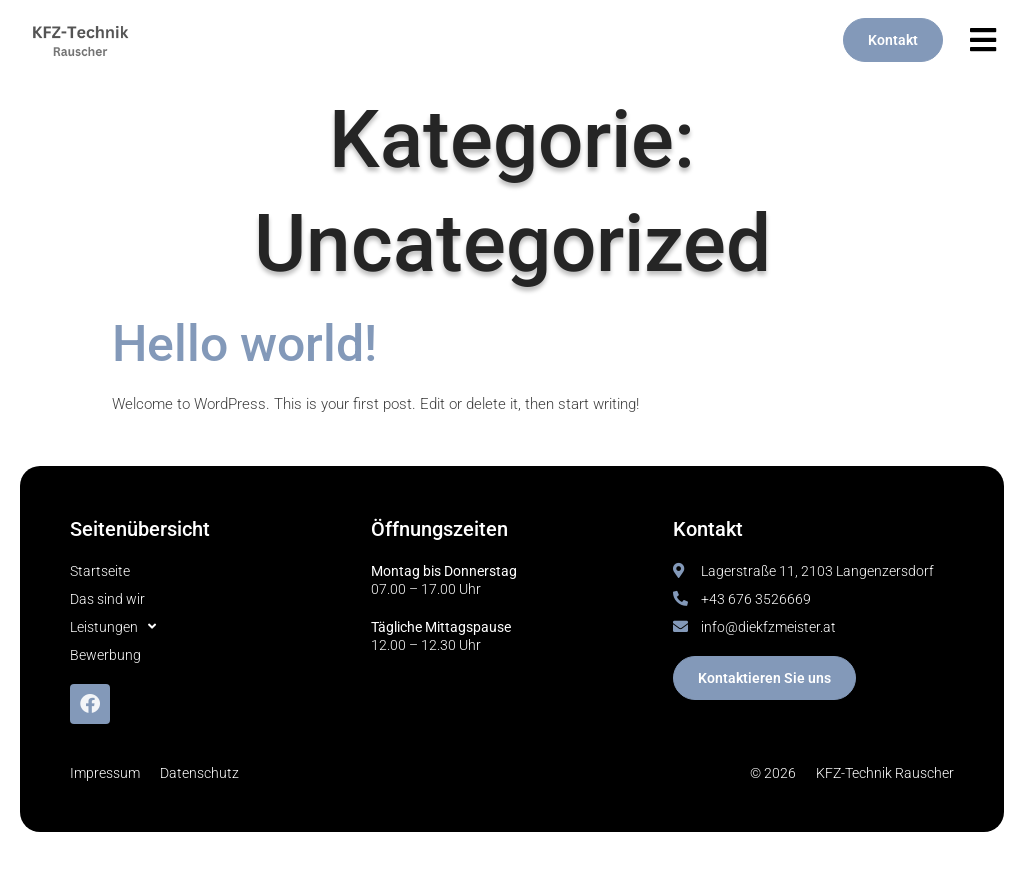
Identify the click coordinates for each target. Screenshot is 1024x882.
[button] (983, 40)
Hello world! (244, 344)
